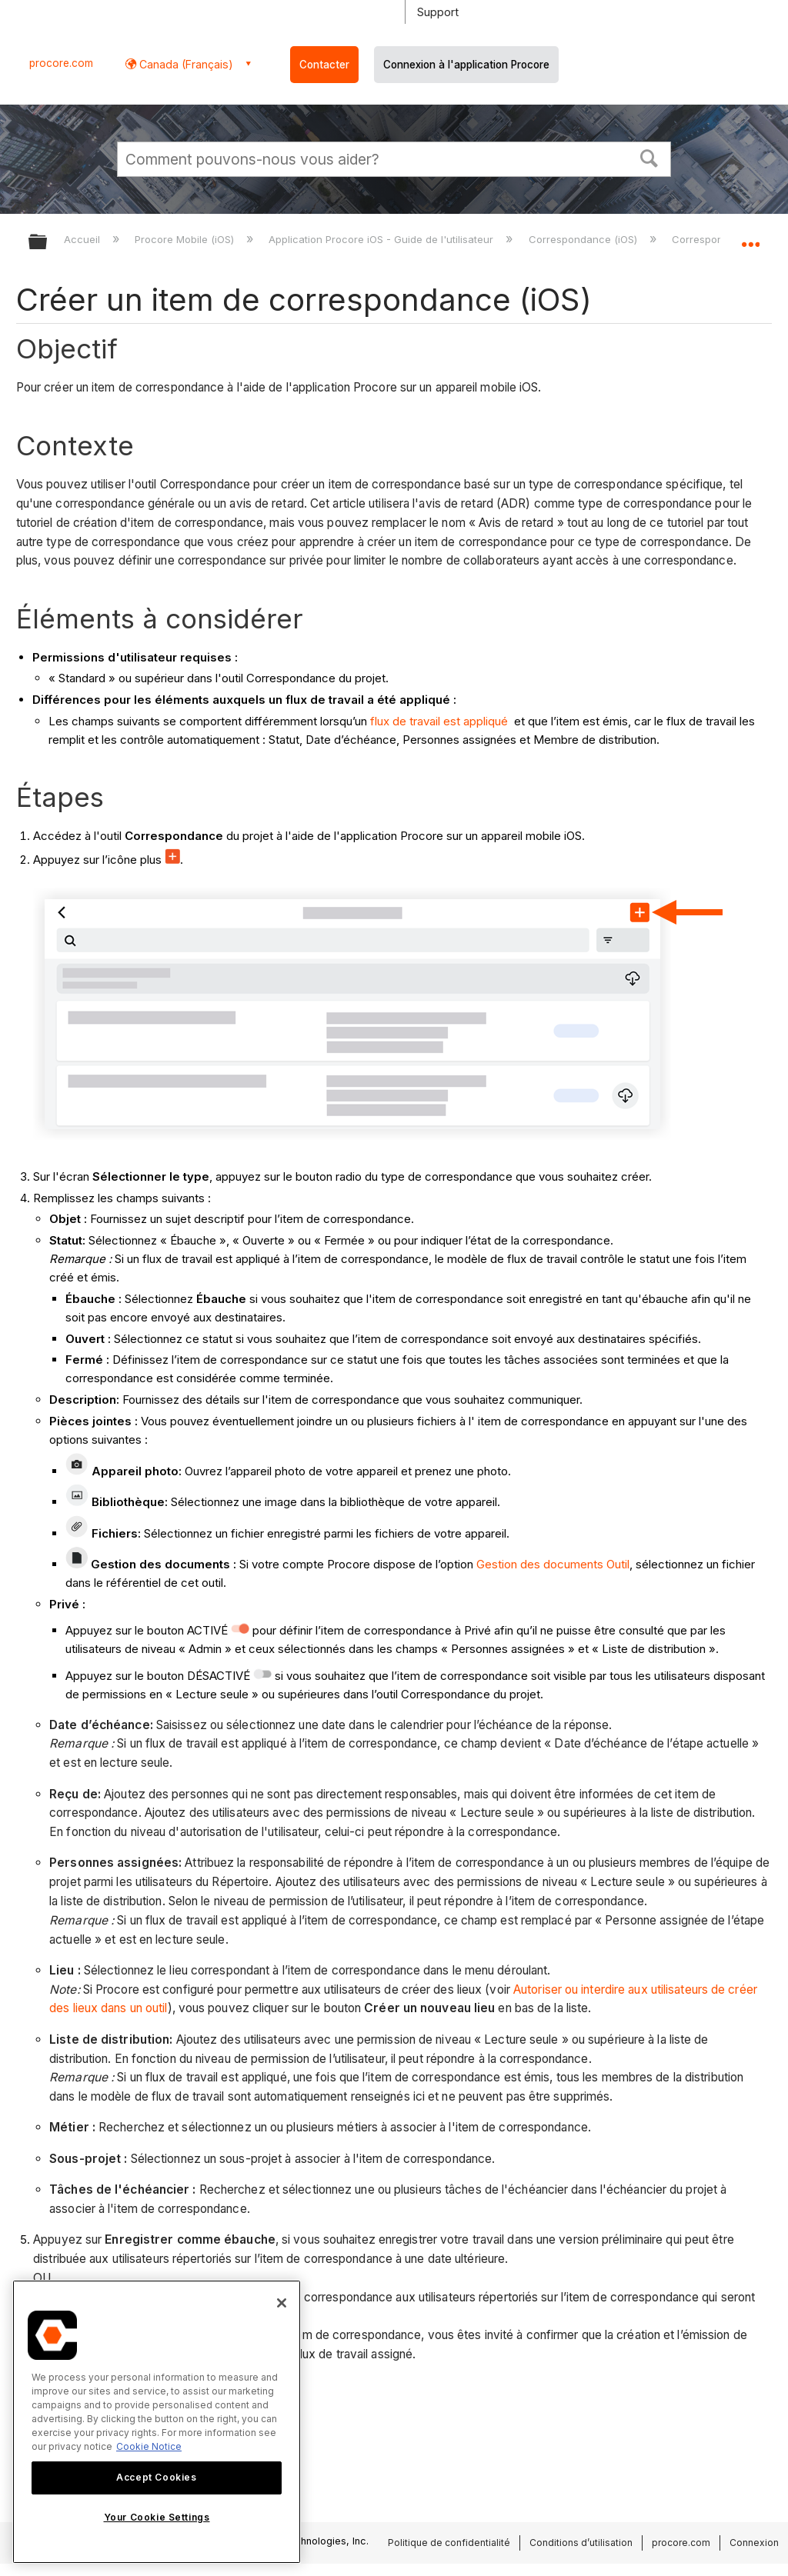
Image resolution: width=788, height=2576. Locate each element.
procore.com (61, 63)
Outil (617, 1564)
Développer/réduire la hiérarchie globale (47, 243)
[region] (156, 2422)
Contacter (324, 64)
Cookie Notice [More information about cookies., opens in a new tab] (149, 2446)
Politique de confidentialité (449, 2542)
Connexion (754, 2542)
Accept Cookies (156, 2477)
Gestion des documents (541, 1564)
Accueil (83, 239)
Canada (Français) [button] (184, 64)
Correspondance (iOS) (584, 239)
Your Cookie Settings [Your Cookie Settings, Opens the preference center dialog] (157, 2517)
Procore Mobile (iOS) (186, 239)
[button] (649, 156)
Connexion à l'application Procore (466, 64)
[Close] (282, 2303)
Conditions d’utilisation (581, 2542)
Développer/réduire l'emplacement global (750, 237)
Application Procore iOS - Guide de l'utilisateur (382, 239)
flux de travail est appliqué (439, 721)
